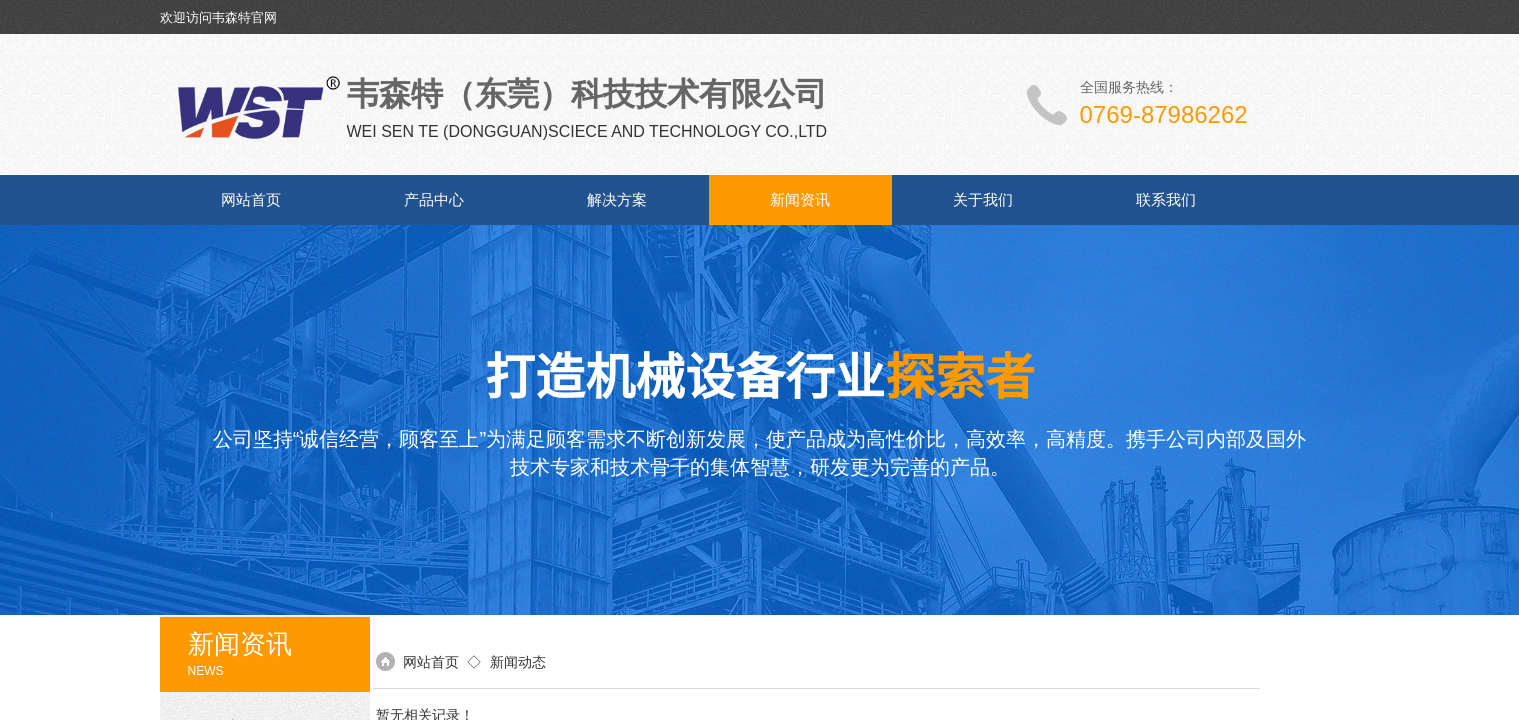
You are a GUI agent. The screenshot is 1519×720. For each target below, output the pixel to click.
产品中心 (434, 200)
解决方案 (617, 200)
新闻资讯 (800, 200)
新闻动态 (518, 662)
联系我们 (1166, 200)
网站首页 (251, 200)
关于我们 (983, 200)
